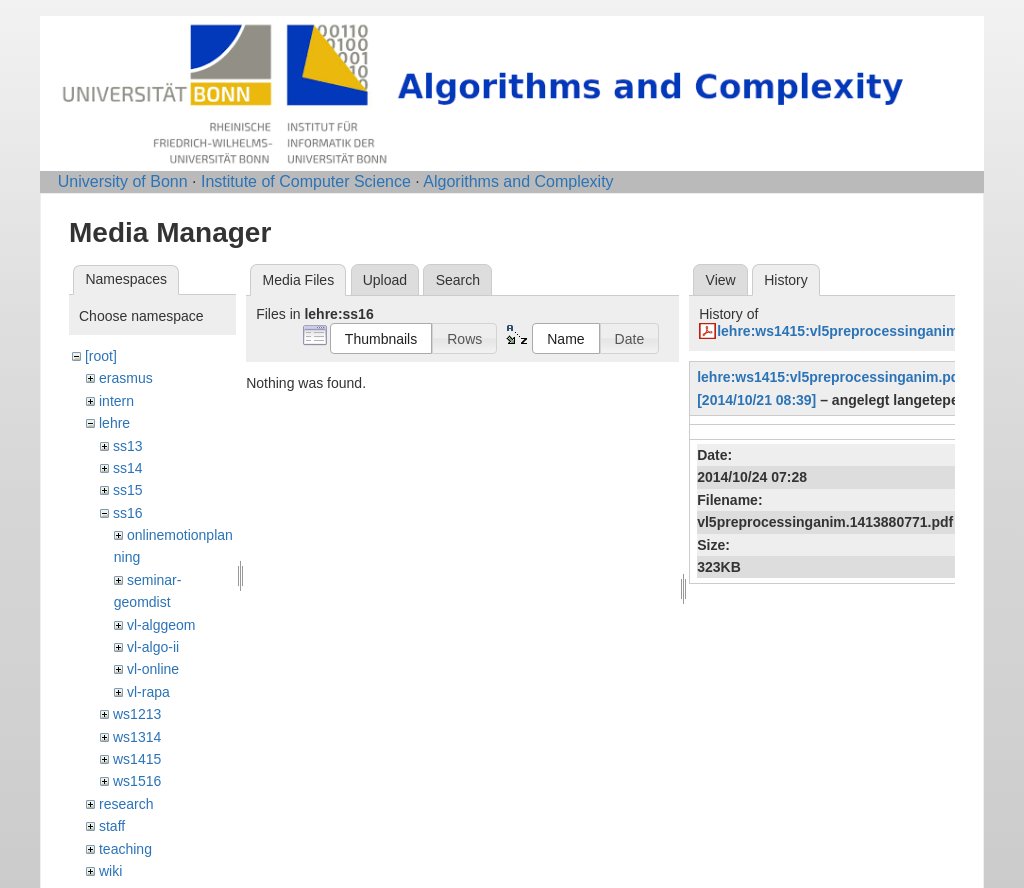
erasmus (126, 378)
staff (112, 826)
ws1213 (137, 714)
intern (116, 401)
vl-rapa (148, 692)
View (721, 280)
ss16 (128, 513)
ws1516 (137, 781)
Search (458, 280)
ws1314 (137, 737)
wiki (110, 871)
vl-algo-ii (153, 647)
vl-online (153, 669)
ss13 (128, 446)
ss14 (128, 468)
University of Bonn (123, 181)
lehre (114, 423)
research (126, 804)
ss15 (128, 490)
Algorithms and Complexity (518, 181)
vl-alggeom (161, 625)
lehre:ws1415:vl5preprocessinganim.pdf (850, 331)
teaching (125, 849)
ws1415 (137, 759)
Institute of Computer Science (306, 181)
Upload (385, 280)
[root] (101, 356)
